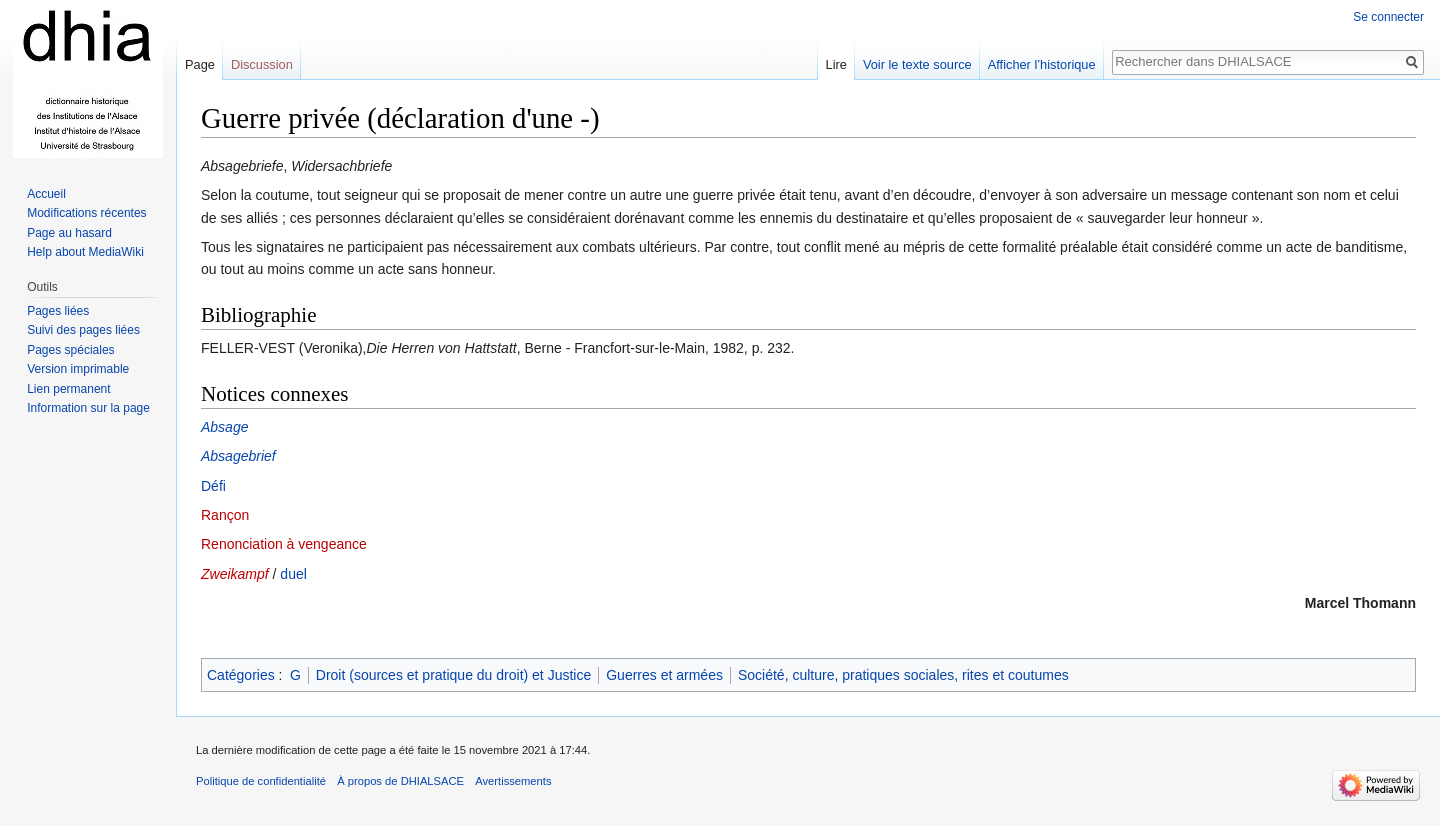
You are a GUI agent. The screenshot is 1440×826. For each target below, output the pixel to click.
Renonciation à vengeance (284, 544)
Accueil (46, 194)
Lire (836, 64)
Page (200, 64)
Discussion (262, 64)
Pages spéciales (70, 350)
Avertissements (513, 781)
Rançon (225, 515)
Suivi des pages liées (83, 330)
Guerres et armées (664, 675)
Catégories (241, 675)
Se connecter (1388, 17)
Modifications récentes (86, 213)
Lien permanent (68, 389)
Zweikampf (235, 574)
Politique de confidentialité (261, 781)
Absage (224, 427)
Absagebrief (238, 456)
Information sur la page (88, 408)
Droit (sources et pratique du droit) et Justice (453, 675)
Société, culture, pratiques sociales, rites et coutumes (903, 675)
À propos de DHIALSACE (400, 781)
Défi (213, 486)
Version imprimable (78, 369)
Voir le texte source (917, 64)
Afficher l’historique (1042, 64)
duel (293, 574)
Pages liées (58, 311)
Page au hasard (69, 233)
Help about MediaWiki (85, 252)
